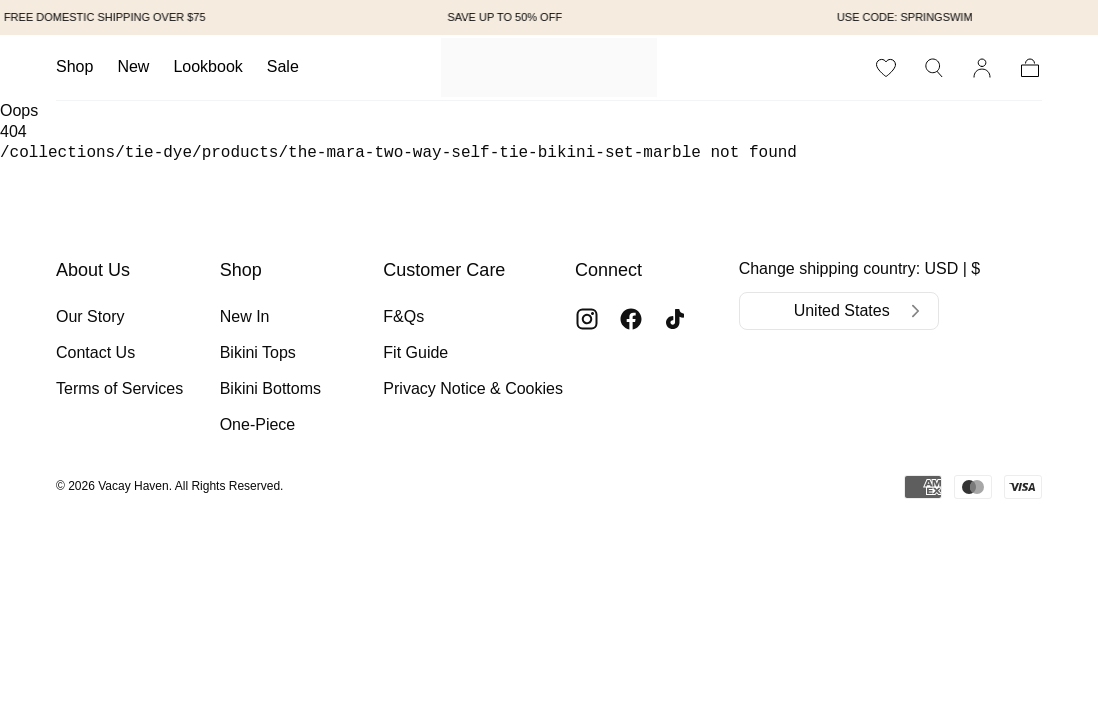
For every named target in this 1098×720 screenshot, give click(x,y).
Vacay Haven (133, 486)
